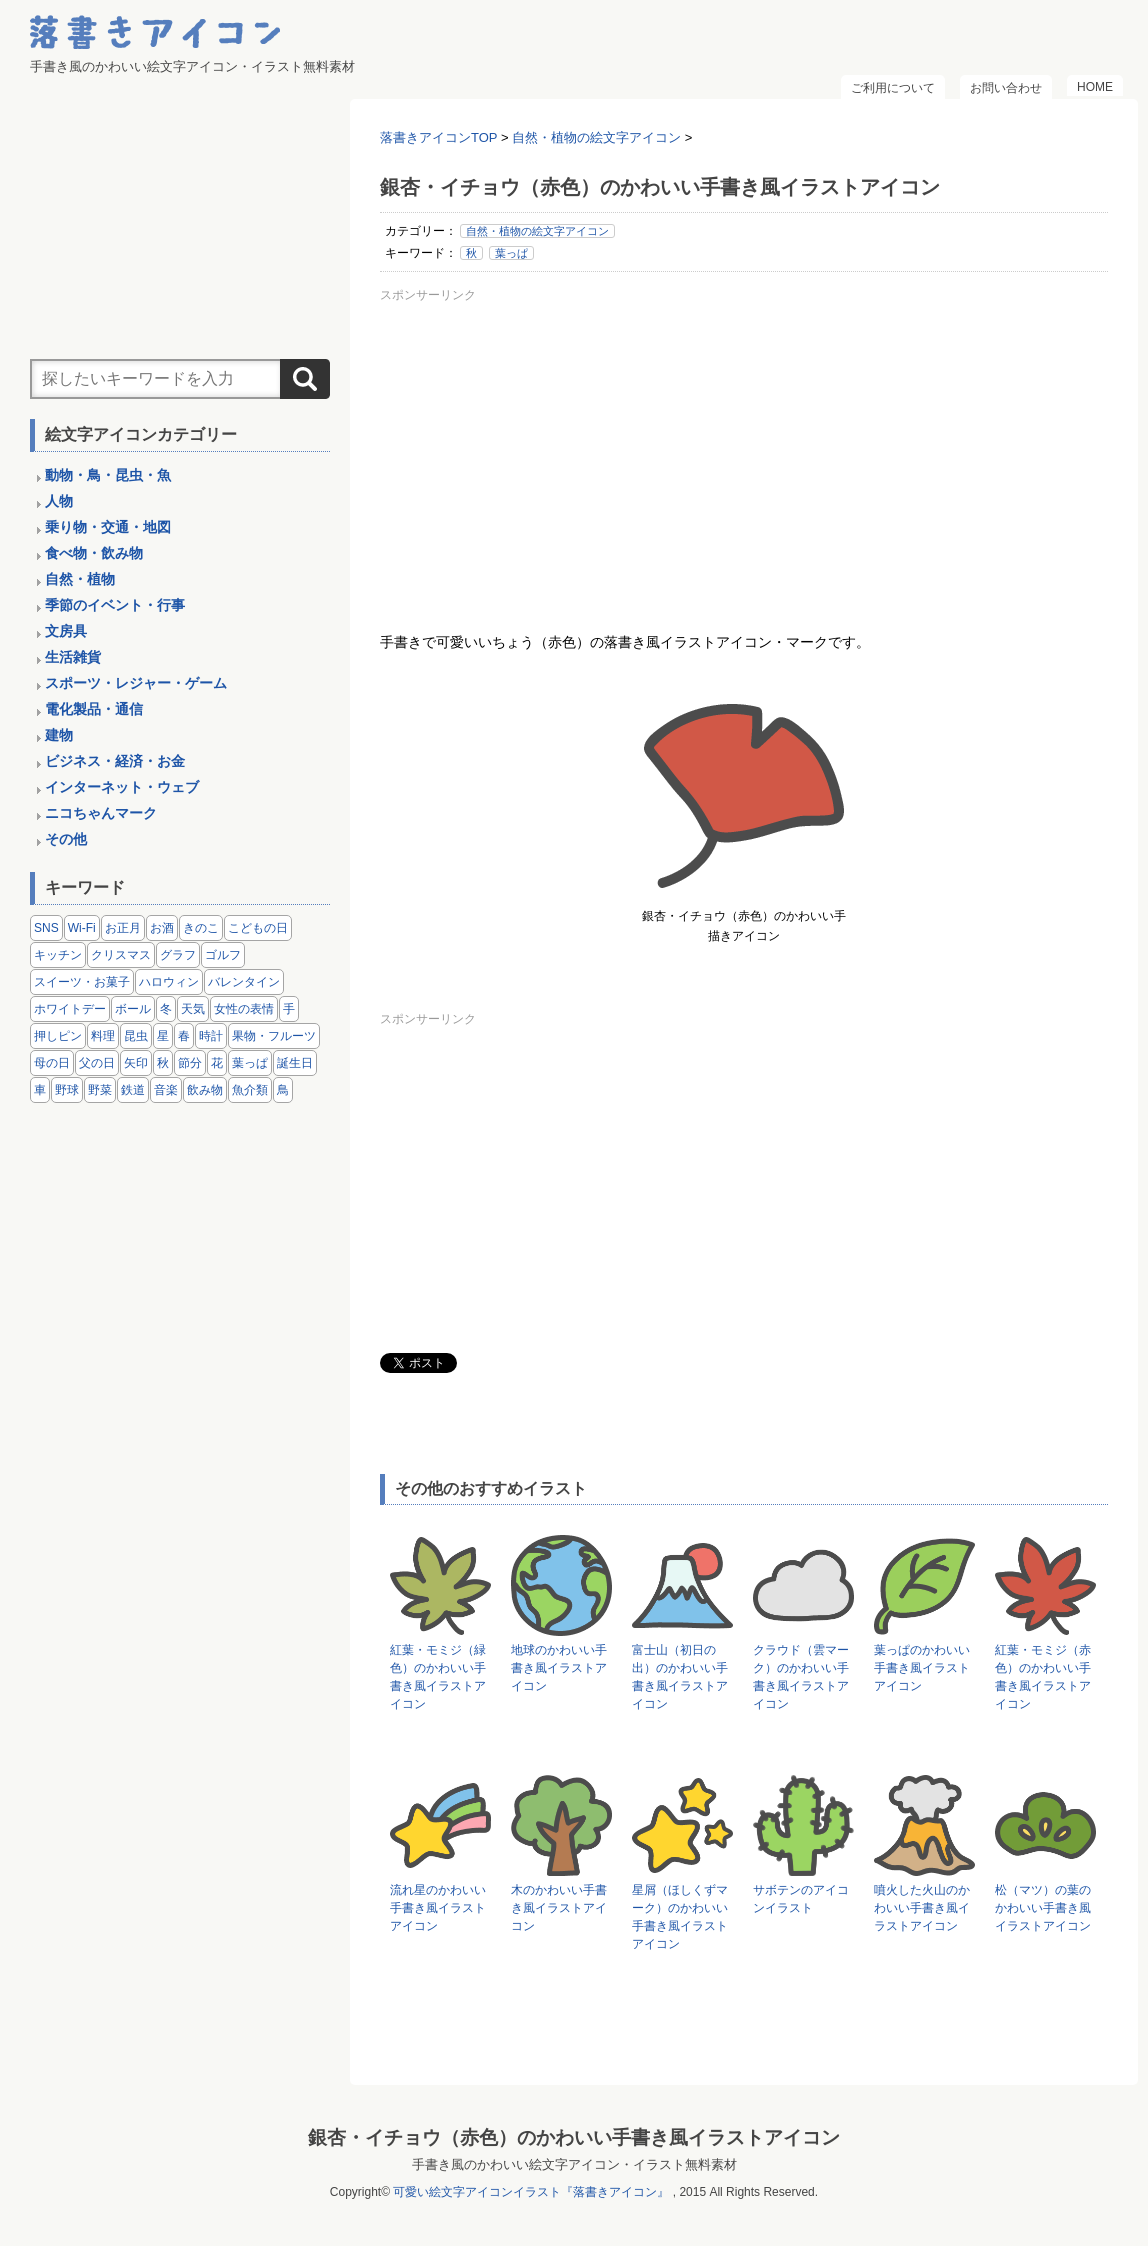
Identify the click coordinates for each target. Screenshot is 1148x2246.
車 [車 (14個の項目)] (40, 1090)
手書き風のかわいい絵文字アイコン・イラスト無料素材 (574, 2164)
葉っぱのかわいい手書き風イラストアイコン (922, 1668)
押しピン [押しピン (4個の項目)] (58, 1036)
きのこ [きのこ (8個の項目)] (201, 928)
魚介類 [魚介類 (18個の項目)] (250, 1090)
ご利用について (893, 88)
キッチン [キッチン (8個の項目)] (58, 955)
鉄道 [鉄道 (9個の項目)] (133, 1090)
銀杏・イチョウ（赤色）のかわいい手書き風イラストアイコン (574, 2137)
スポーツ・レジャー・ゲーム (136, 683)
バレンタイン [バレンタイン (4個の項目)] (244, 982)
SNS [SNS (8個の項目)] (46, 928)
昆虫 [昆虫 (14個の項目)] (136, 1036)
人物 (59, 501)
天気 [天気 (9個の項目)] (193, 1009)
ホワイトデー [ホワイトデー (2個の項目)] (70, 1009)
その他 (66, 839)
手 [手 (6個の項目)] (289, 1009)
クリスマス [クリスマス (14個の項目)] (121, 955)
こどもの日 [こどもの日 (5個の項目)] (258, 928)
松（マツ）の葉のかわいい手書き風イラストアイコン (1043, 1908)
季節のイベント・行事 (115, 605)
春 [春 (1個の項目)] (184, 1036)
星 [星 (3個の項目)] (163, 1036)
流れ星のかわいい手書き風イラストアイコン (438, 1908)
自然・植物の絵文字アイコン (537, 231)
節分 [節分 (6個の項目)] (190, 1063)
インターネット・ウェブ (122, 787)
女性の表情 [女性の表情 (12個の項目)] (244, 1009)
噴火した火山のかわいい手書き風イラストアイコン (922, 1908)
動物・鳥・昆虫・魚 (108, 475)
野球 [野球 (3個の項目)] (67, 1090)
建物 (59, 735)
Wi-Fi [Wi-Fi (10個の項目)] (82, 928)
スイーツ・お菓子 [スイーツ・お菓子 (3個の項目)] (82, 982)
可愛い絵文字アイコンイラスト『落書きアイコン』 (531, 2192)
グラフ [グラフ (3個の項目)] (178, 955)
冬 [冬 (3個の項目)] (166, 1009)
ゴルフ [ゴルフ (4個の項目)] (223, 955)
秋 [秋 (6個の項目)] (163, 1063)
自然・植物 (80, 579)
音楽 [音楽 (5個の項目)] (166, 1090)
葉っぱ (511, 253)
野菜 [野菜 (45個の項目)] (100, 1090)
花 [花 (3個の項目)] (217, 1063)
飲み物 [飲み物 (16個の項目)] (205, 1090)
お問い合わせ (1006, 88)
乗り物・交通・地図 (108, 527)
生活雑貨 (73, 657)
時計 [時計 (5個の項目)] (211, 1036)
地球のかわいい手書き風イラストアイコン (559, 1668)
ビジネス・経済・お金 (115, 761)
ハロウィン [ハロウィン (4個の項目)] (169, 982)
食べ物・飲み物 (94, 553)
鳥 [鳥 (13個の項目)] (283, 1090)
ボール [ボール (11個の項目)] (133, 1009)
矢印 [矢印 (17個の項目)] (136, 1063)
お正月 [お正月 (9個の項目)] (123, 928)
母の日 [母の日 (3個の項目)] (52, 1063)
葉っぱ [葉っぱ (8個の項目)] (250, 1063)
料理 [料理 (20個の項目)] (103, 1036)
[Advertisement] (744, 449)
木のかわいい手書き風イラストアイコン (559, 1908)
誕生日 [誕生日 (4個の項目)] (295, 1063)
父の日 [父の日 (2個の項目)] (97, 1063)
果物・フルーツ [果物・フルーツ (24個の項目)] (274, 1036)
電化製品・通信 (94, 709)
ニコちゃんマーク (101, 813)
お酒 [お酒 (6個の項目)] (162, 928)
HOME (1095, 87)
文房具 (66, 631)
